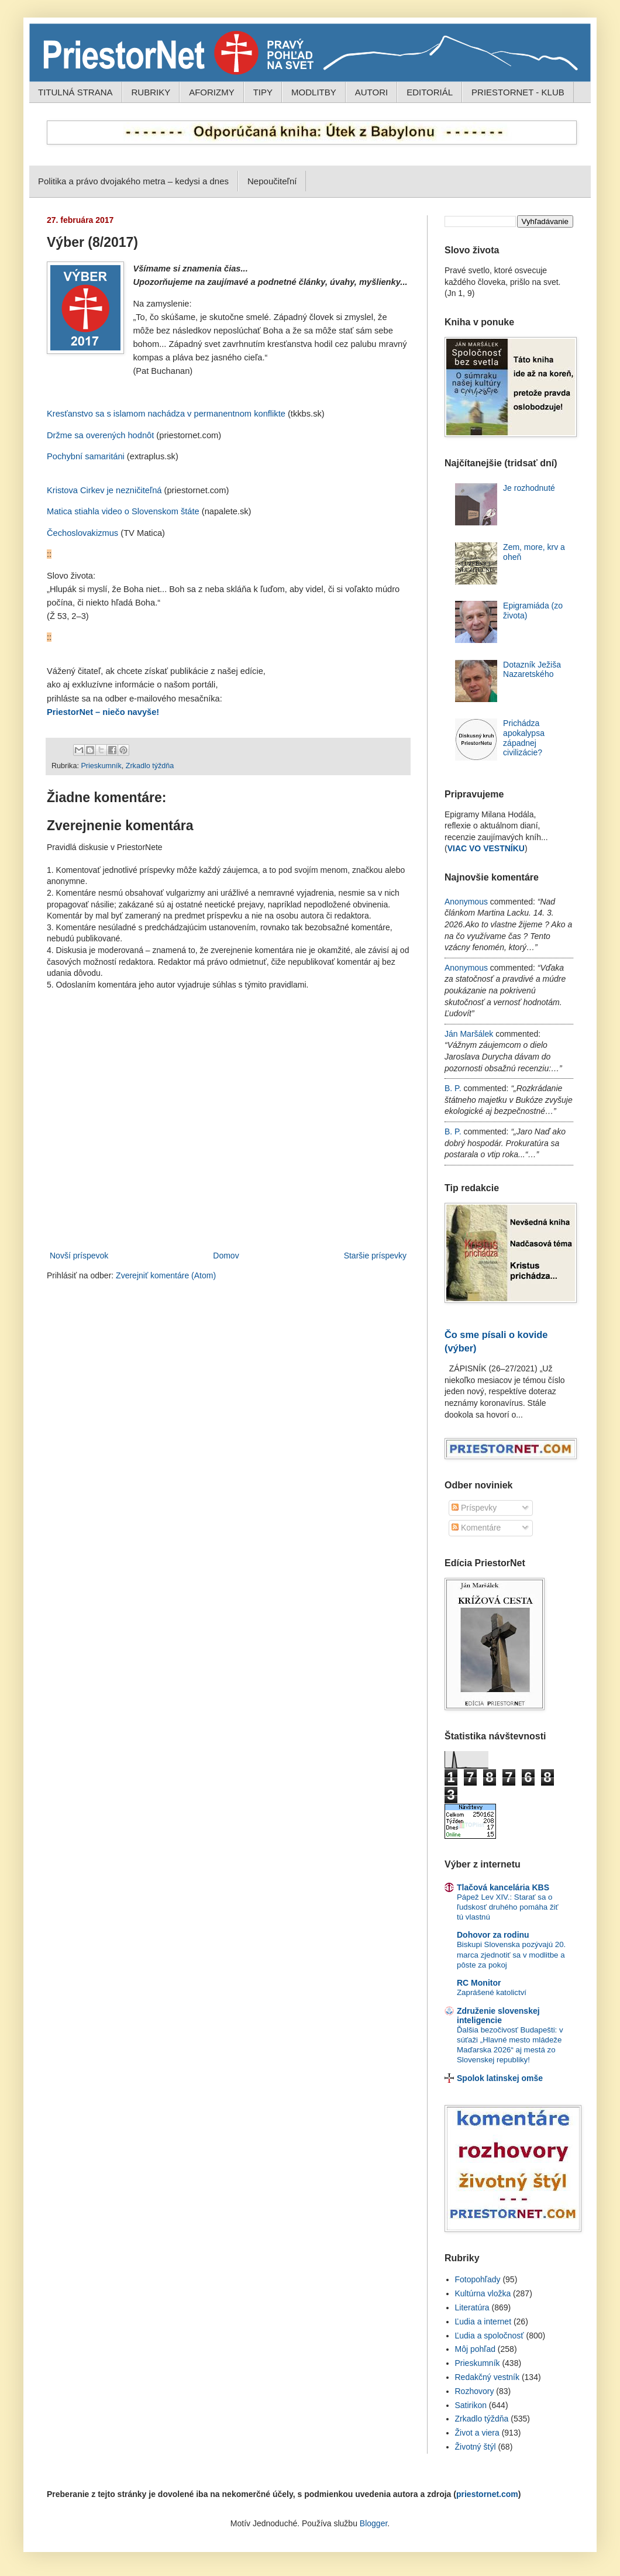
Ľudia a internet (483, 2321)
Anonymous (466, 901)
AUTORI (371, 92)
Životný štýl (475, 2446)
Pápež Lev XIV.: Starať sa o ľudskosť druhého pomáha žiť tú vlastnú (508, 1907)
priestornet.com (487, 2494)
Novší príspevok (79, 1255)
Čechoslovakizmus (82, 533)
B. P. (453, 1088)
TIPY (263, 92)
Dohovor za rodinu (493, 1934)
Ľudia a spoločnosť (489, 2335)
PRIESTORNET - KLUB (517, 92)
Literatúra (472, 2307)
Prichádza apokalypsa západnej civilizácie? (524, 737)
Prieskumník (101, 766)
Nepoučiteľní (272, 181)
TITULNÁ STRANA (75, 92)
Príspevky (474, 1507)
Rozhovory (474, 2391)
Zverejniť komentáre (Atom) (166, 1275)
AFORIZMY (212, 92)
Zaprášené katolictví (491, 1992)
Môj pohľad (475, 2349)
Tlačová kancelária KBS (503, 1887)
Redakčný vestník (487, 2377)
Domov (226, 1255)
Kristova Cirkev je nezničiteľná (104, 490)
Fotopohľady (478, 2279)
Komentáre (476, 1527)
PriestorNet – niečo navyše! (103, 712)
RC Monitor (479, 1982)
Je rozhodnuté (529, 488)
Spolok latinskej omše (500, 2078)
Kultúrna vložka (483, 2293)
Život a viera (477, 2432)
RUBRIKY (151, 92)
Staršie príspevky (375, 1255)
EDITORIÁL (430, 92)
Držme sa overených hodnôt (100, 435)
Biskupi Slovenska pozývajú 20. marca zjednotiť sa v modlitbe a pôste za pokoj (511, 1954)
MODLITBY (313, 92)
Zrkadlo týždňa (150, 766)
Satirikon (471, 2405)
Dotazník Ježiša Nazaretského (532, 669)
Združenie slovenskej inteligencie (498, 2015)
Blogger (373, 2523)
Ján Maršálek (469, 1033)
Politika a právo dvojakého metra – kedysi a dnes (133, 181)
